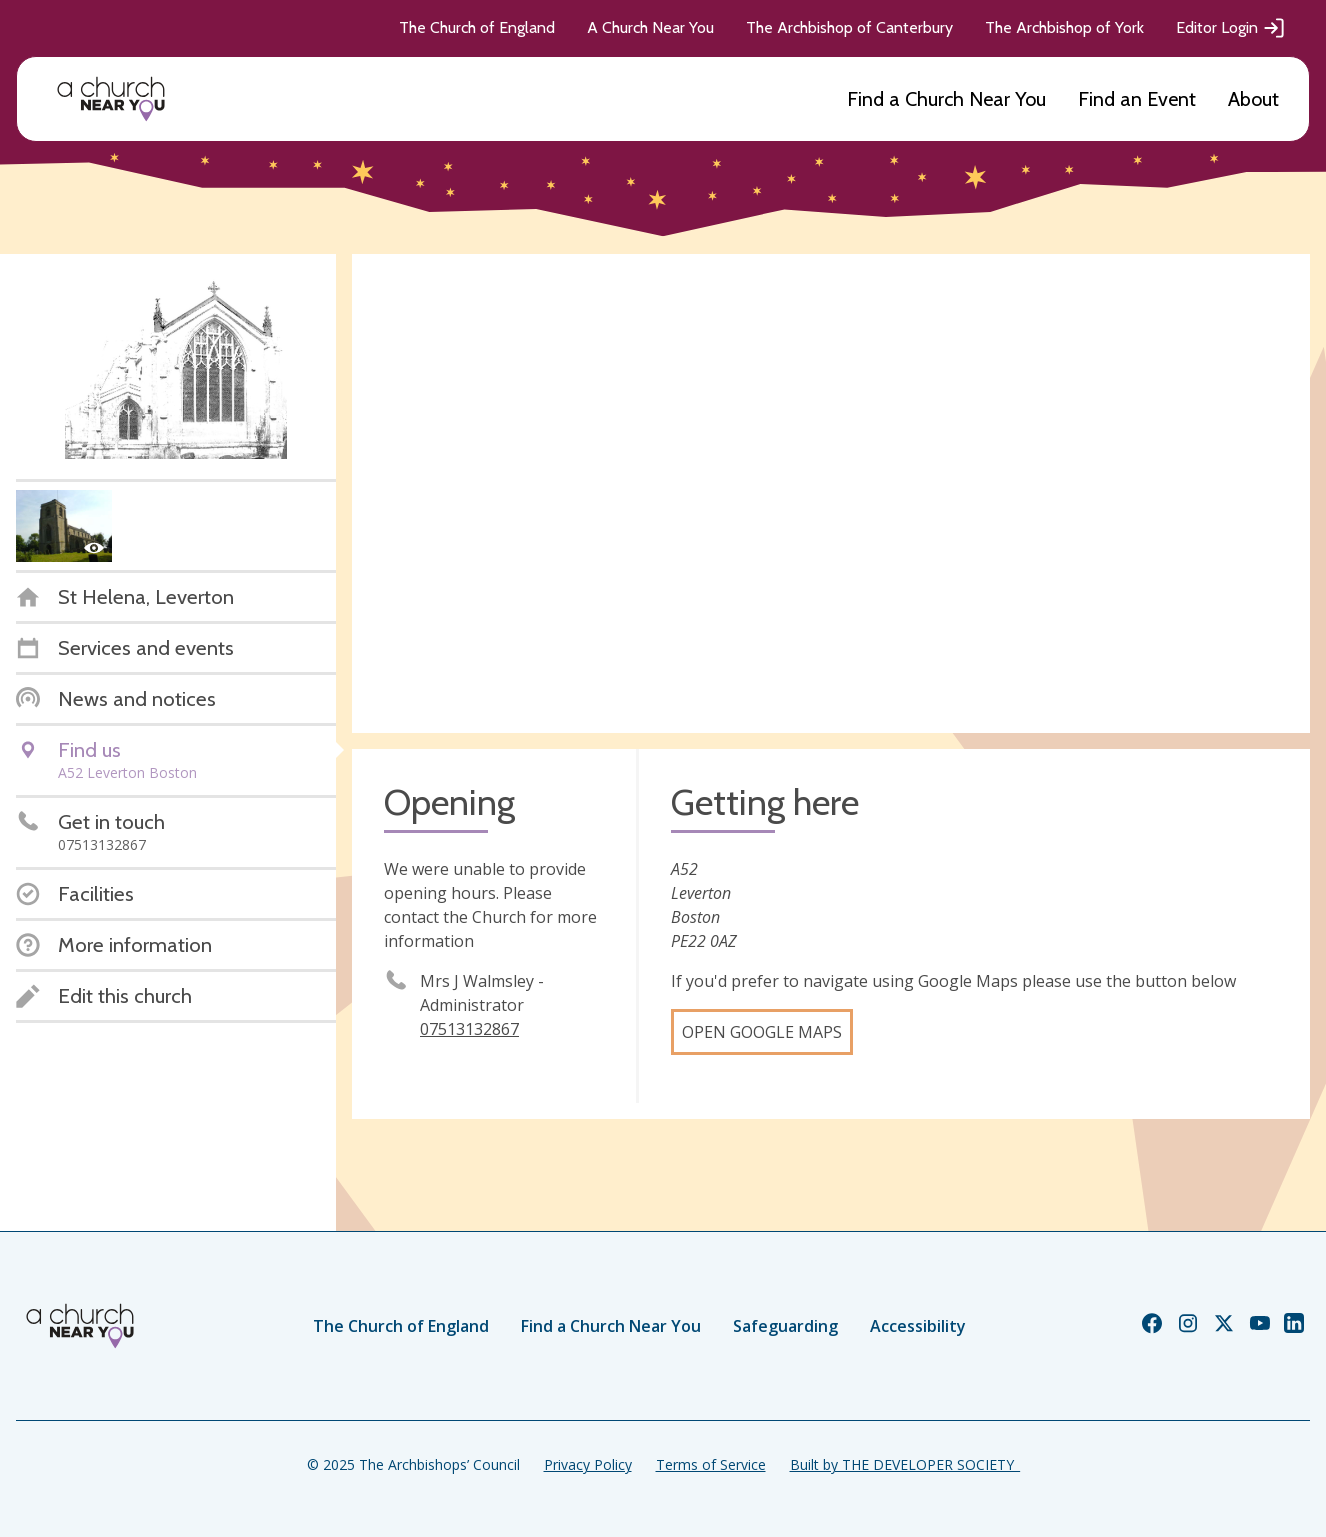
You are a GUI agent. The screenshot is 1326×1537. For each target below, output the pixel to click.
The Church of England (477, 27)
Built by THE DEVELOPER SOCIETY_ (905, 1464)
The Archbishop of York (1064, 27)
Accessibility (918, 1326)
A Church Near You (650, 27)
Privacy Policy (588, 1464)
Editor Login (1231, 28)
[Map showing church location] (831, 493)
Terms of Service (711, 1464)
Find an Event (1137, 99)
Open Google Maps (762, 1032)
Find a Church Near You (946, 99)
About (1253, 99)
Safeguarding (785, 1326)
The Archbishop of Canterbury (849, 27)
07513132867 (469, 1029)
